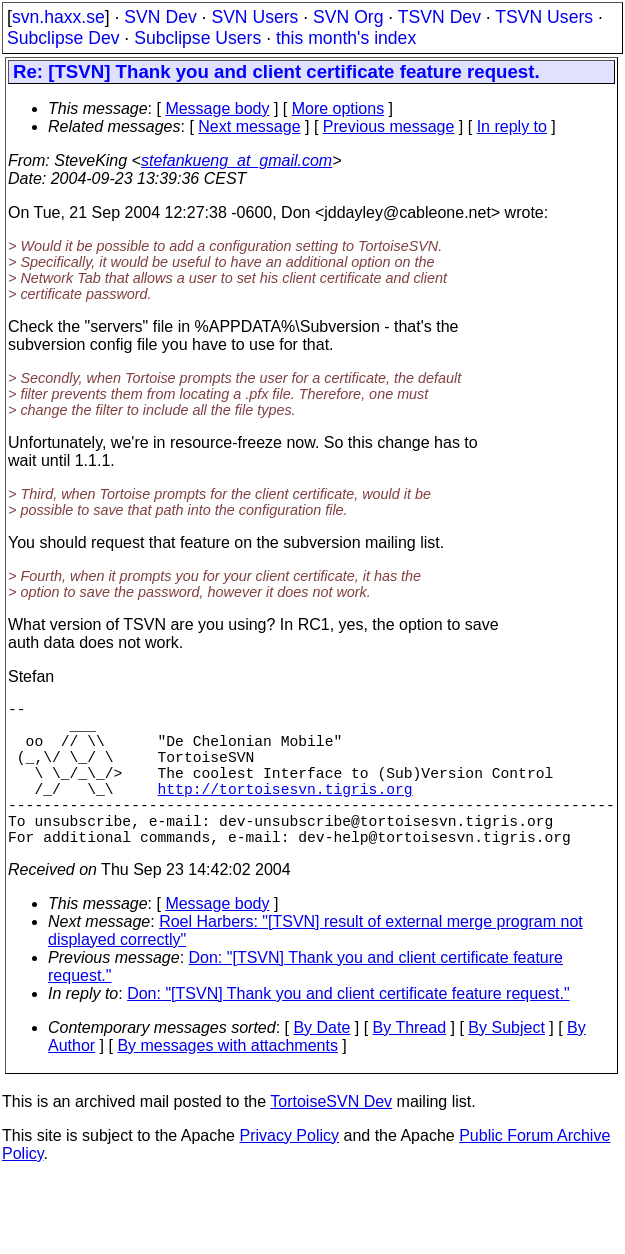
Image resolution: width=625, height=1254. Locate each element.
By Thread (410, 1063)
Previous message (389, 126)
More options (338, 108)
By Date (321, 1063)
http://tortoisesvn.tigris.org (285, 812)
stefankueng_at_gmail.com (236, 160)
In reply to (512, 126)
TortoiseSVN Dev (331, 1137)
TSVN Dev (439, 17)
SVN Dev (160, 17)
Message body (217, 108)
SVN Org (348, 17)
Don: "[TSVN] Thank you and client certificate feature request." (348, 1029)
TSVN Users (544, 17)
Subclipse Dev (63, 38)
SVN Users (254, 17)
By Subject (506, 1063)
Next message (249, 126)
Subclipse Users (197, 38)
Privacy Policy (289, 1171)
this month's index (346, 38)
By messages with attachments (227, 1081)
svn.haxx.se (58, 17)
